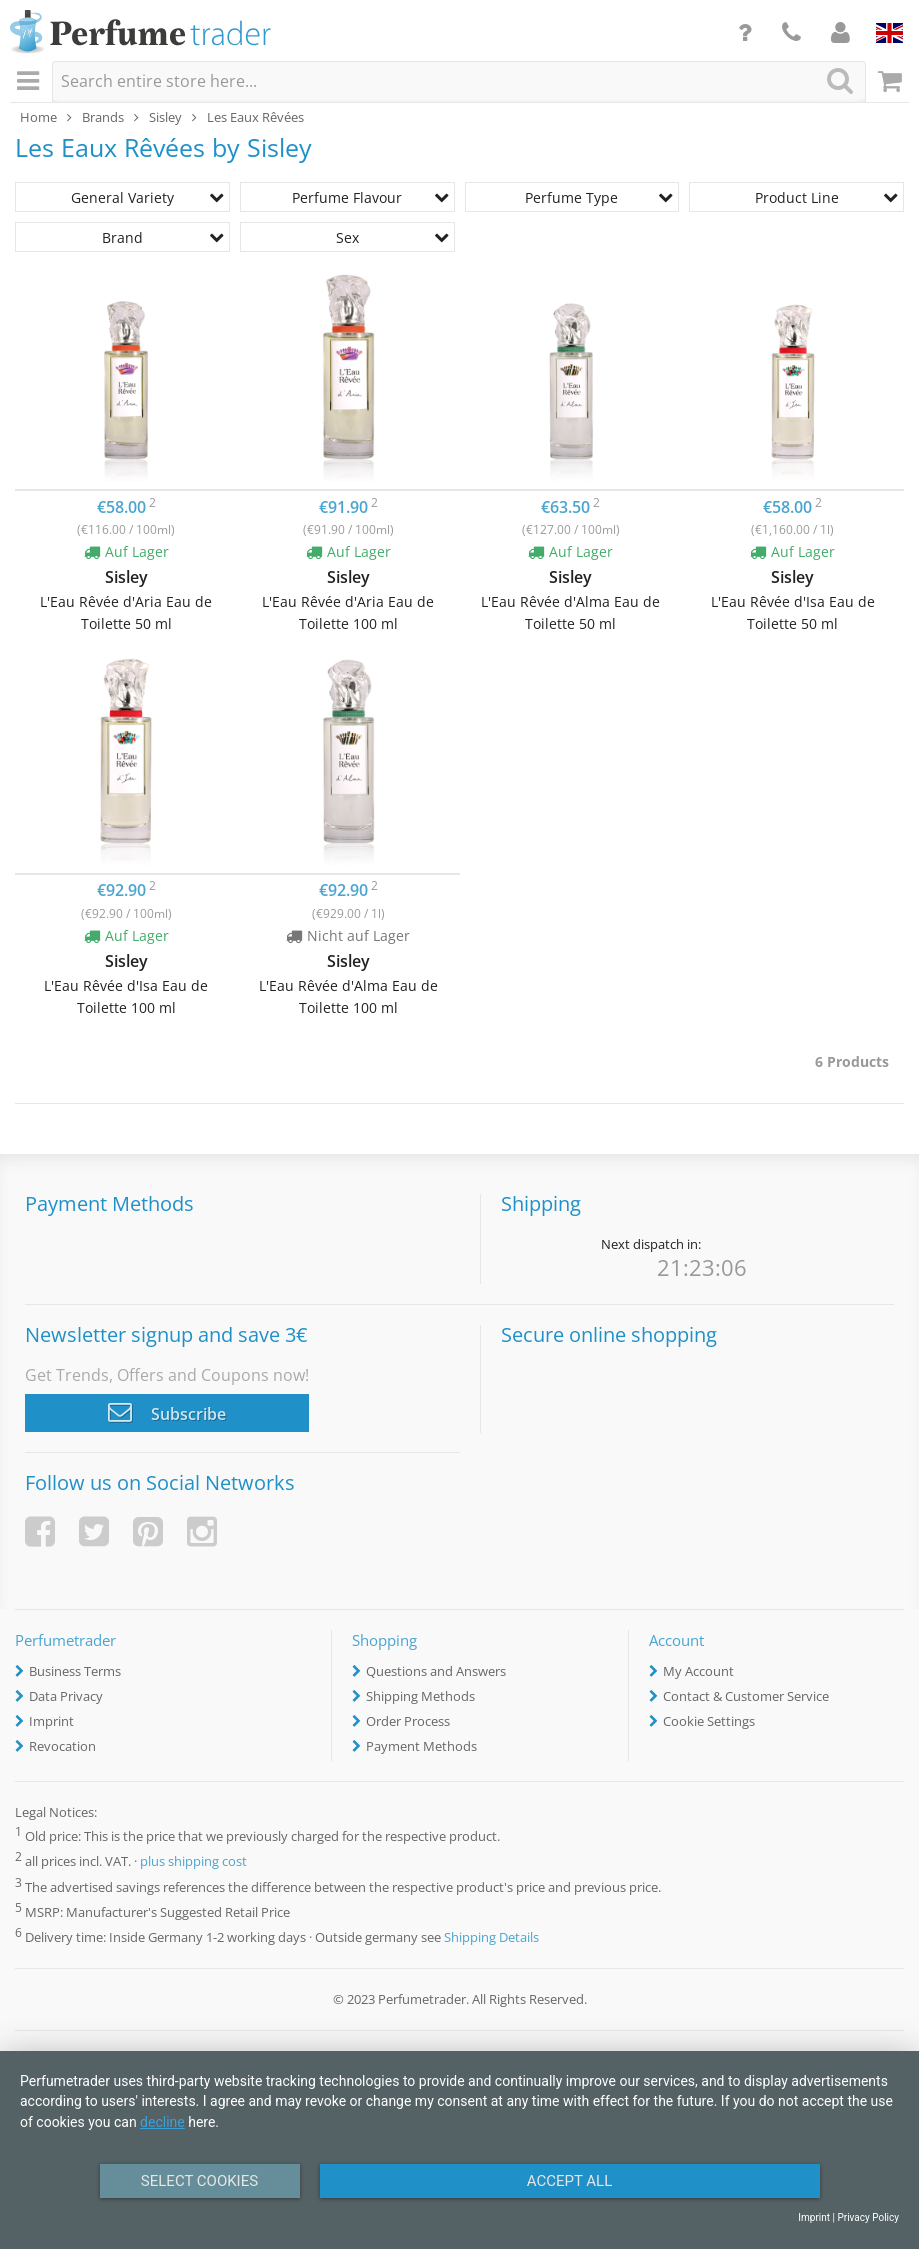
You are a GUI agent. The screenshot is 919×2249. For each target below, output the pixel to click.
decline (162, 2122)
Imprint (51, 1721)
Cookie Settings (709, 1721)
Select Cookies (199, 2181)
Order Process (408, 1721)
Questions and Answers (436, 1671)
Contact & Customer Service (746, 1696)
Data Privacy (66, 1696)
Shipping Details (491, 1937)
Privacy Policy (868, 2217)
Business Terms (75, 1671)
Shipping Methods (420, 1696)
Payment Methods (421, 1746)
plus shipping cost (193, 1862)
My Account (698, 1671)
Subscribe (167, 1412)
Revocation (62, 1746)
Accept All (570, 2181)
